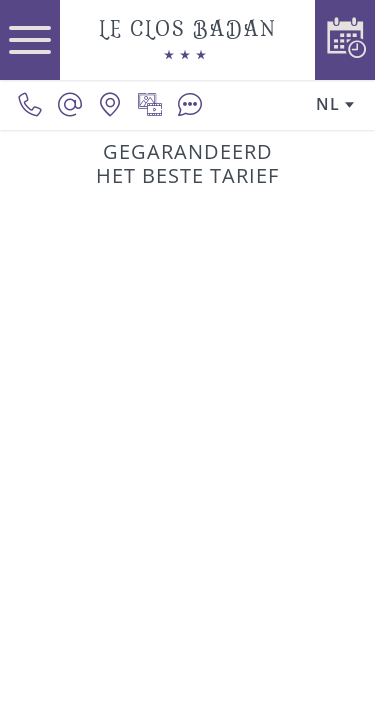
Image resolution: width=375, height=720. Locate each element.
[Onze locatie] (110, 105)
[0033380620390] (30, 105)
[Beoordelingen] (190, 105)
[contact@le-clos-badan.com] (70, 105)
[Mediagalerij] (150, 105)
